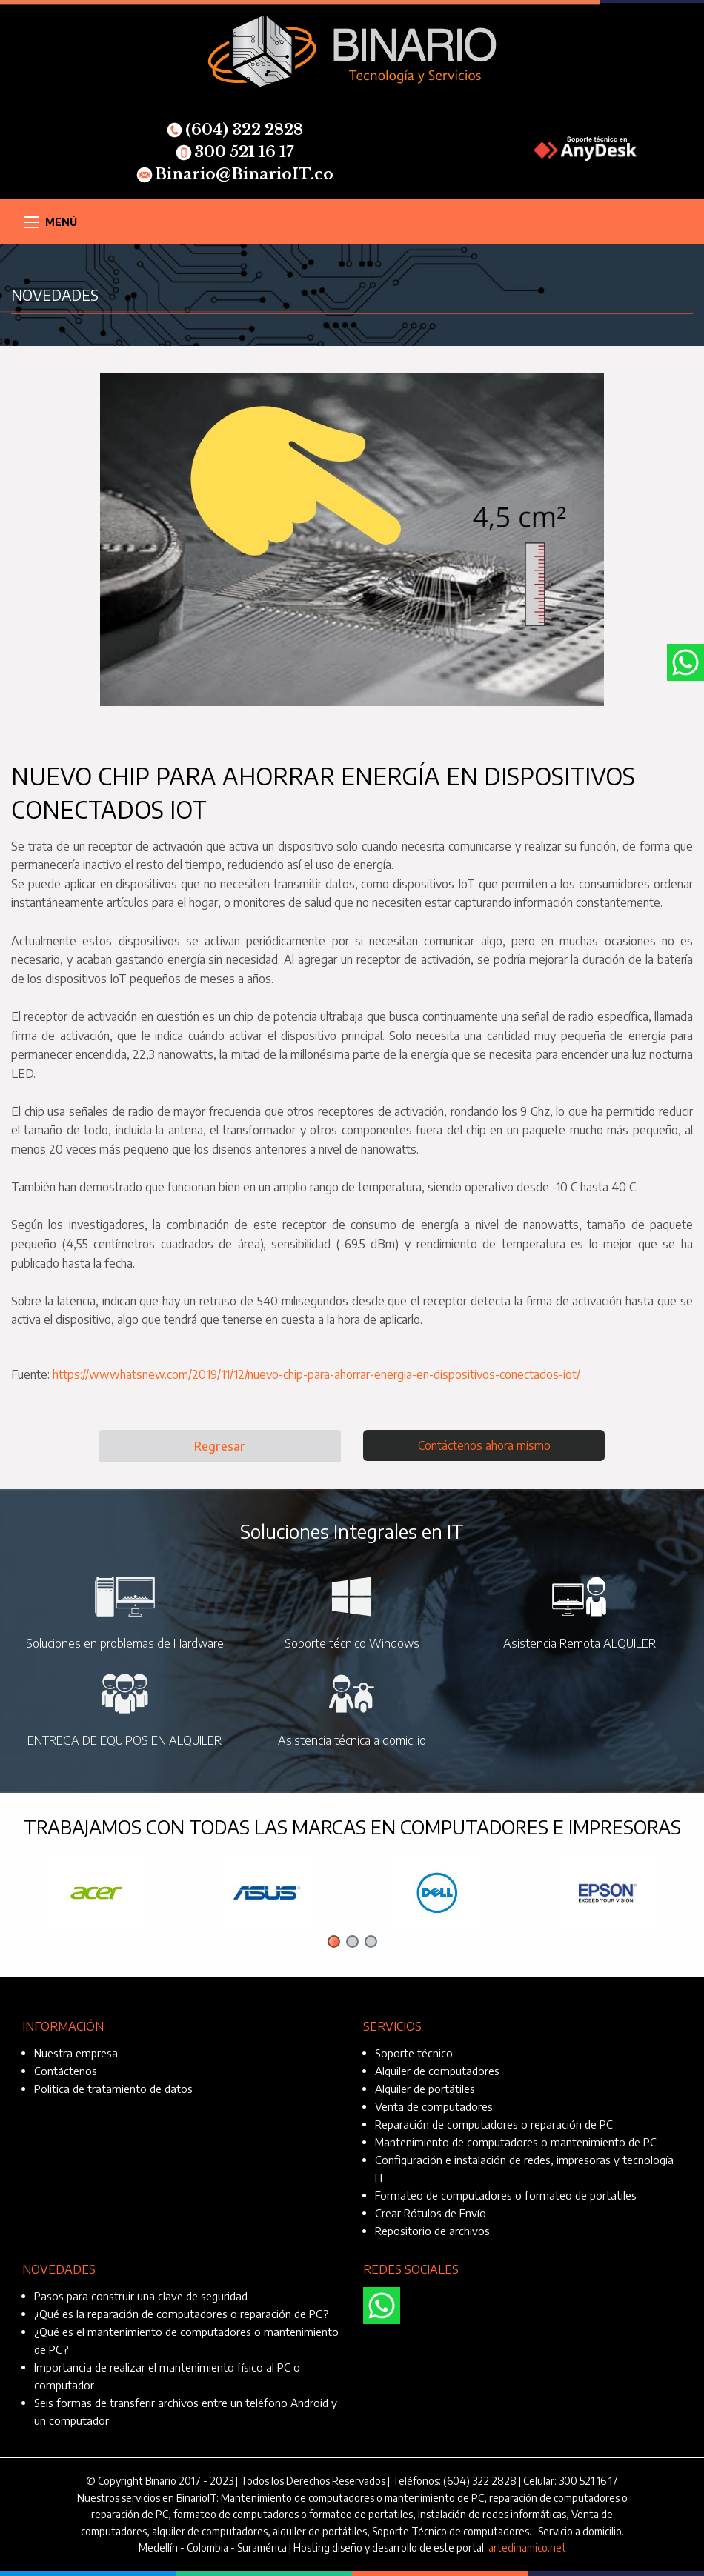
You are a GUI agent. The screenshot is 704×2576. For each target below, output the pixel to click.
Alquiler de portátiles (425, 2088)
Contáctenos (65, 2070)
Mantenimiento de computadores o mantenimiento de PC (516, 2142)
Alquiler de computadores (437, 2070)
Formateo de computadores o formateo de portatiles (506, 2195)
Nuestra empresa (76, 2053)
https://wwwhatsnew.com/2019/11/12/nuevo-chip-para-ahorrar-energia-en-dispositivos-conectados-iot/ (316, 1374)
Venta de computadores (434, 2106)
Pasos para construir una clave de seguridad (141, 2296)
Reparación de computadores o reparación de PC (494, 2124)
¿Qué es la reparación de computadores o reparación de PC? (181, 2313)
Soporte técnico (414, 2053)
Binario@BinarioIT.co (234, 174)
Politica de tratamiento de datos (113, 2088)
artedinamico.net (527, 2547)
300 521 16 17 (234, 152)
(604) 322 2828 (235, 130)
